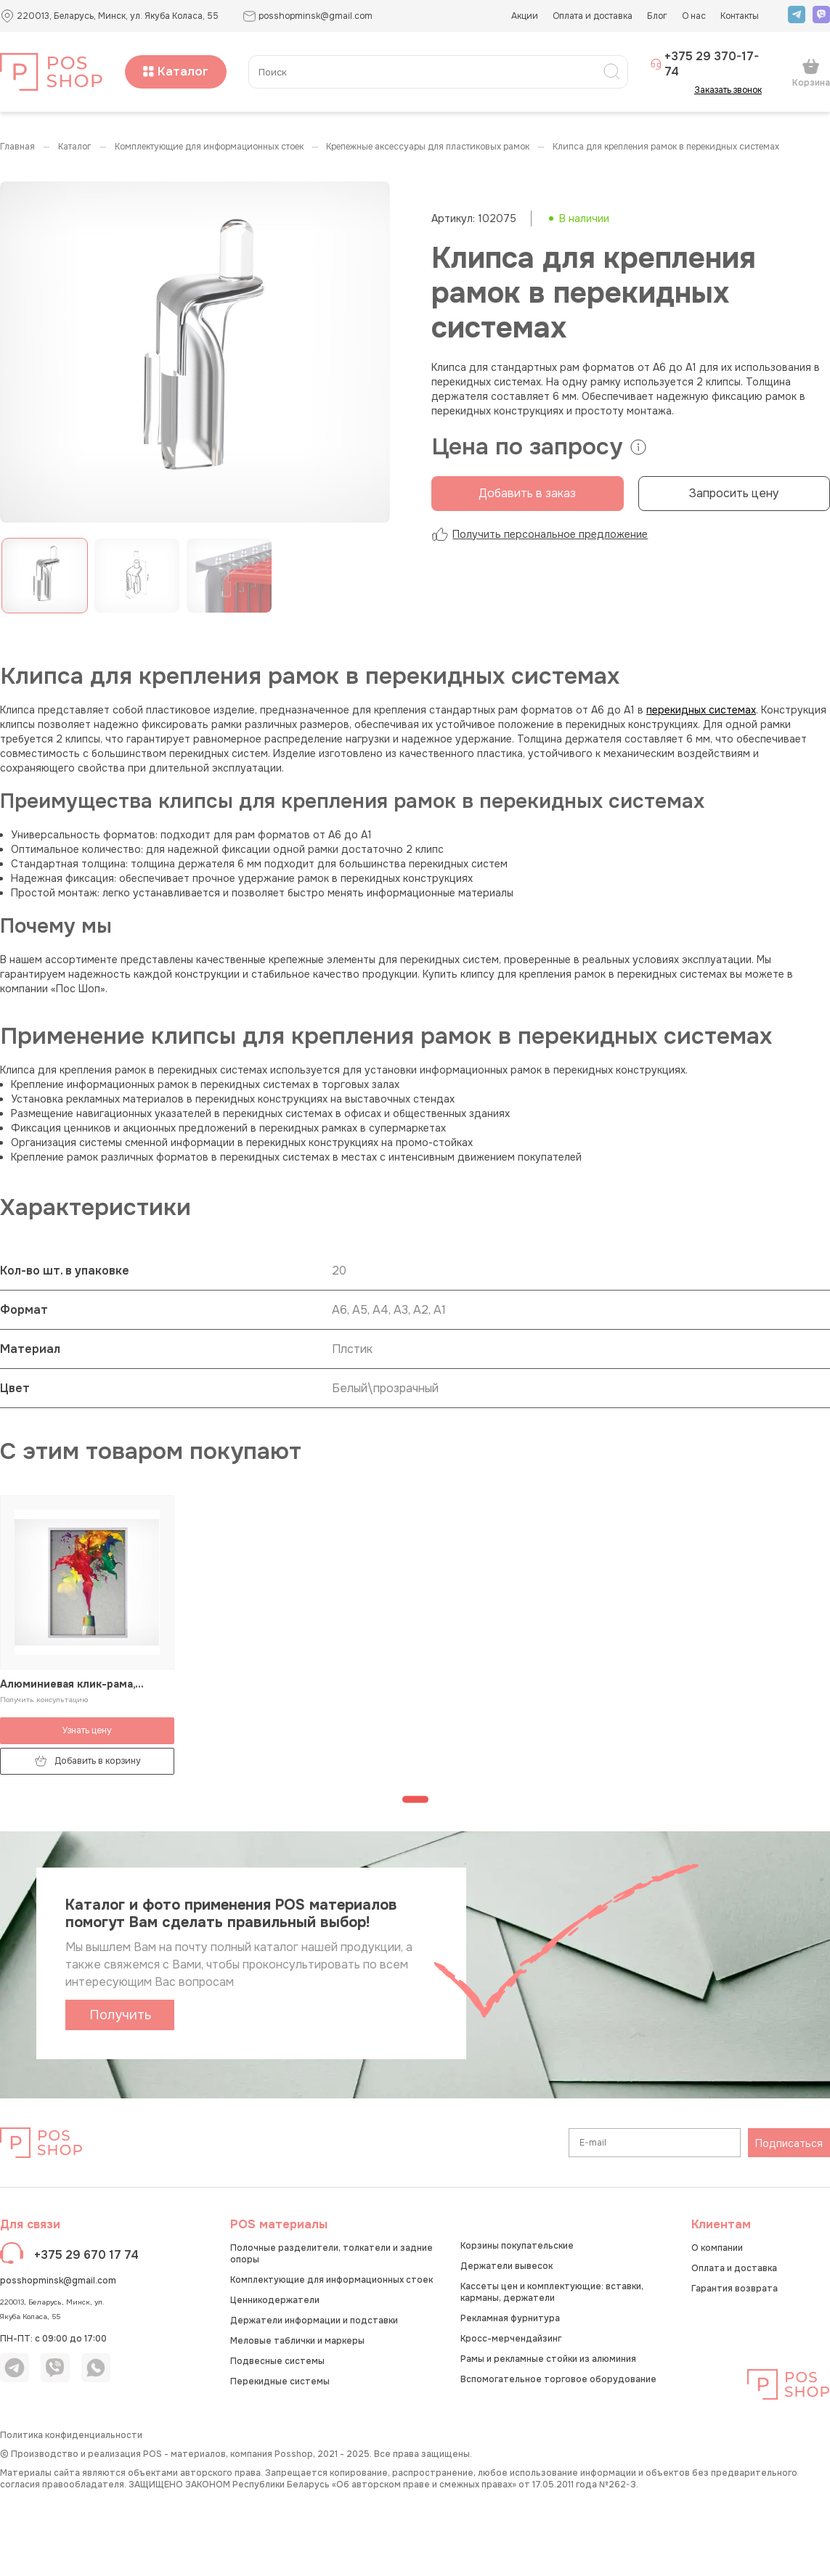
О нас (694, 16)
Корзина (811, 72)
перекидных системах (701, 709)
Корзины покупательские (517, 2246)
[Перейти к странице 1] (415, 1799)
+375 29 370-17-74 (704, 64)
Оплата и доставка (592, 16)
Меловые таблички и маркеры (297, 2341)
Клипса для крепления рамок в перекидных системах (666, 147)
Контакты (739, 16)
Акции (524, 16)
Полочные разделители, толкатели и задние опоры (331, 2253)
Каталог (175, 71)
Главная (17, 147)
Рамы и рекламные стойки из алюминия (548, 2359)
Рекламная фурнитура (510, 2318)
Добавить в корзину (87, 1761)
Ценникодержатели (275, 2300)
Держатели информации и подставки (314, 2320)
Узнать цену (87, 1730)
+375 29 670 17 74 (86, 2254)
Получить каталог (120, 2018)
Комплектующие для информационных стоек (209, 147)
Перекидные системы (280, 2381)
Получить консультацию (44, 1699)
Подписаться (789, 2143)
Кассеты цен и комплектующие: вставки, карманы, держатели (551, 2292)
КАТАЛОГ (74, 147)
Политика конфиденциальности (71, 2435)
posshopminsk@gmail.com (58, 2280)
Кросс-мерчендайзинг (510, 2338)
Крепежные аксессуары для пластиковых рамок (427, 147)
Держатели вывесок (506, 2266)
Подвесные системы (277, 2361)
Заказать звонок (732, 90)
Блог (657, 16)
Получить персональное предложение (539, 534)
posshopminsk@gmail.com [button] (308, 16)
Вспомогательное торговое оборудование (558, 2379)
